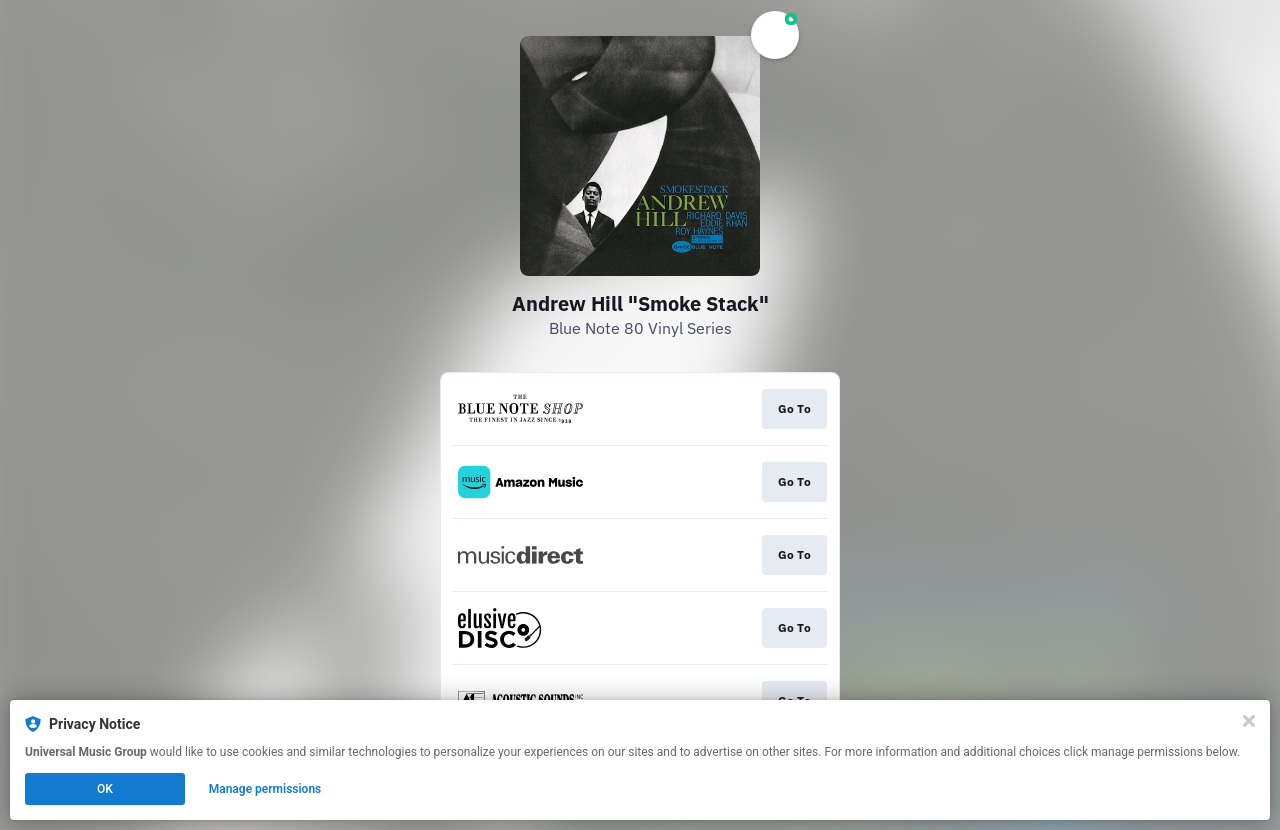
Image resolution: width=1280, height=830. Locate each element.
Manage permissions (265, 789)
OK (105, 789)
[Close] (1249, 721)
